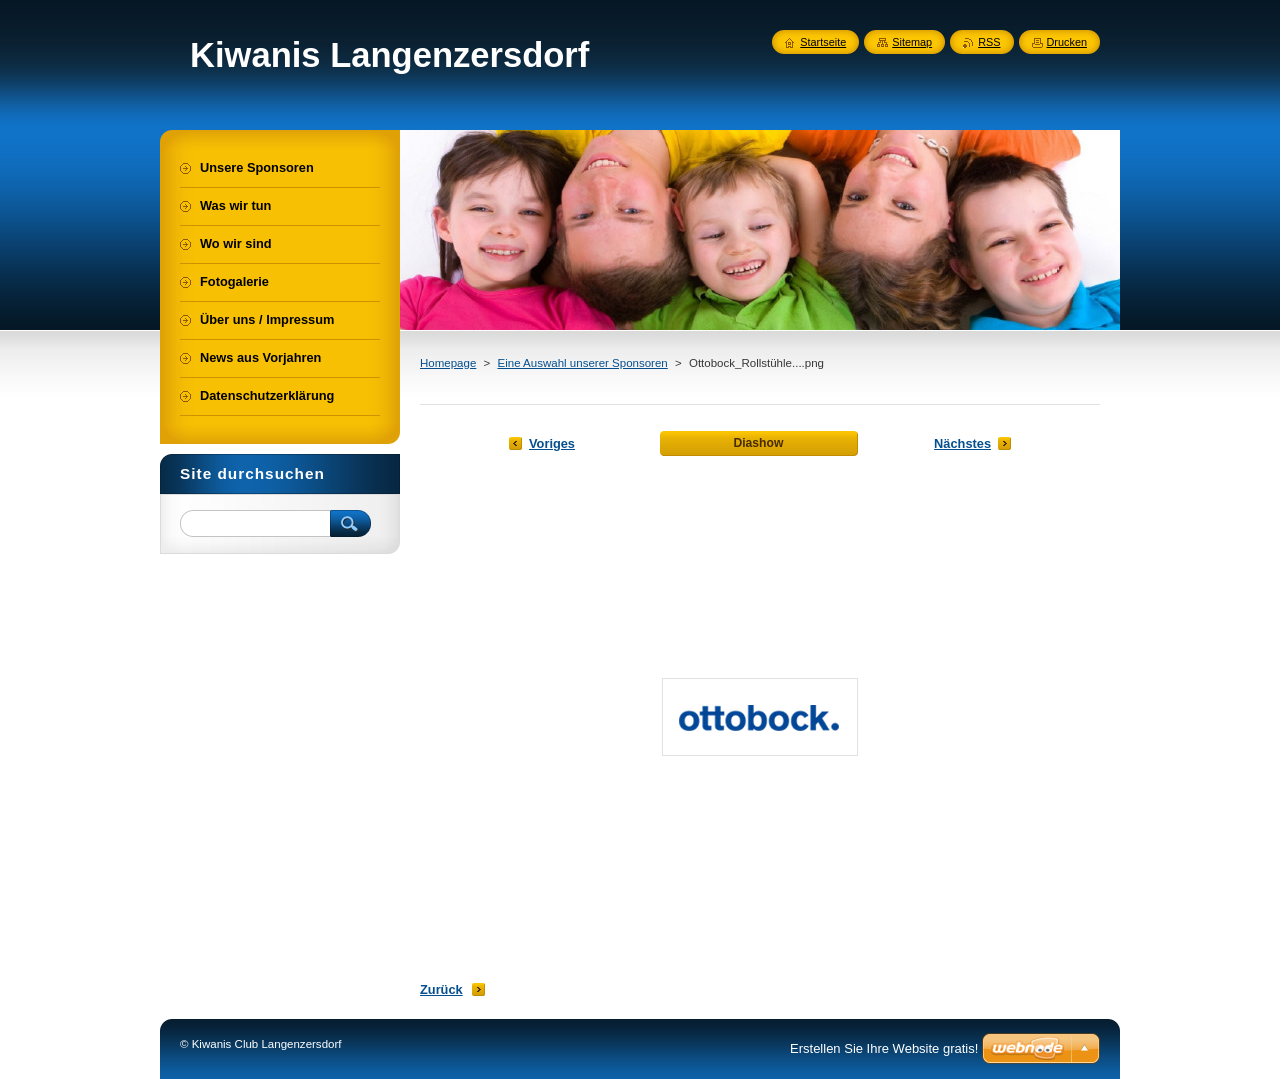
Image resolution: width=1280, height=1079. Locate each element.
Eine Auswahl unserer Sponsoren (582, 363)
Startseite (823, 42)
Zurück (441, 989)
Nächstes (962, 443)
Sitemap (912, 42)
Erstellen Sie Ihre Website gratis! (884, 1048)
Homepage (448, 363)
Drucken (1067, 42)
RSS (989, 42)
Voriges (552, 443)
